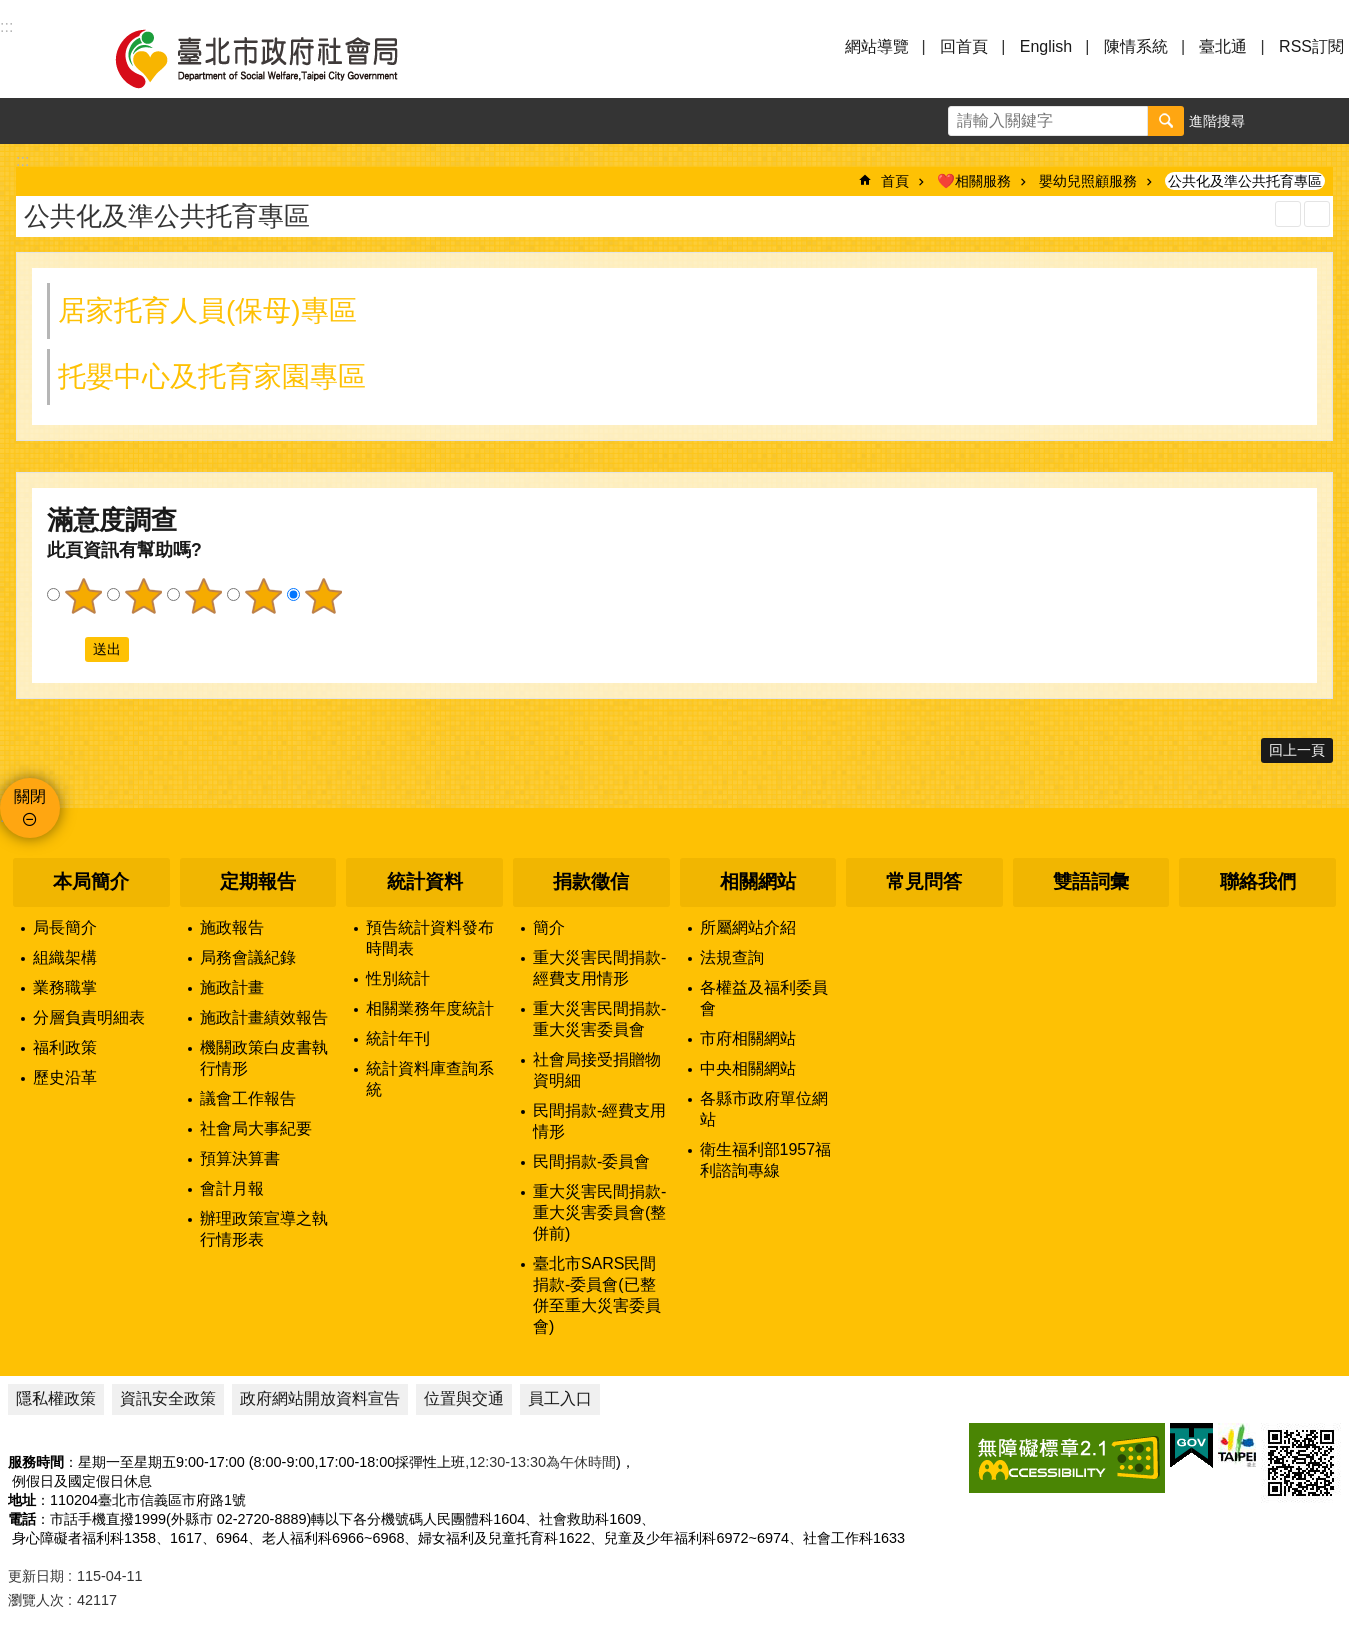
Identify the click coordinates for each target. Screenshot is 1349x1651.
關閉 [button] (30, 796)
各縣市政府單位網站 (764, 1109)
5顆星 (323, 596)
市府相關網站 (748, 1038)
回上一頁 (1297, 750)
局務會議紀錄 (248, 957)
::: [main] (22, 160)
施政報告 (232, 927)
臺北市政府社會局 (280, 58)
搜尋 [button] (1166, 121)
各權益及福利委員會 (764, 998)
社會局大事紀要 (256, 1128)
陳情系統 (1136, 46)
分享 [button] (1326, 121)
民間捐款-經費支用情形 (599, 1121)
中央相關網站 (748, 1068)
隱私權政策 (56, 1398)
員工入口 (560, 1398)
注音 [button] (1317, 214)
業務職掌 (65, 987)
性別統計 (398, 978)
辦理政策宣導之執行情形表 (264, 1229)
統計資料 (425, 881)
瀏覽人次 (36, 1600)
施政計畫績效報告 (264, 1017)
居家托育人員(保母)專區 (207, 310)
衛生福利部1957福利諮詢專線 (766, 1160)
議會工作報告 (248, 1098)
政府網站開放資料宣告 (320, 1398)
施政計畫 (232, 987)
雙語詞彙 (1091, 881)
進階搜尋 (1217, 121)
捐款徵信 (591, 881)
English (1046, 46)
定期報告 (258, 881)
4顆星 (263, 596)
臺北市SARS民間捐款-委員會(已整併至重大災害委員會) (597, 1295)
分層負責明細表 (89, 1017)
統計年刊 (398, 1038)
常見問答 (924, 881)
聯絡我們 (1258, 881)
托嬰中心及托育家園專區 (212, 376)
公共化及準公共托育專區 (1245, 181)
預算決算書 (240, 1158)
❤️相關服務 (974, 181)
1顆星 (83, 596)
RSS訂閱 (1311, 46)
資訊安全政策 (168, 1398)
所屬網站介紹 (748, 927)
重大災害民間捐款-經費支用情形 (599, 968)
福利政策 (65, 1047)
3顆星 (203, 596)
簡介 (549, 927)
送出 (66, 649)
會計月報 (232, 1188)
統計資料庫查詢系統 (430, 1079)
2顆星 (143, 596)
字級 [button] (1280, 121)
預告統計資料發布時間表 (430, 938)
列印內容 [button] (1288, 214)
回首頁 (964, 46)
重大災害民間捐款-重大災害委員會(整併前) (599, 1212)
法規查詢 (732, 957)
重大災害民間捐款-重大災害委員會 (599, 1019)
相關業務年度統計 (430, 1008)
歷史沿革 (65, 1077)
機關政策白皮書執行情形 (264, 1058)
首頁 (895, 181)
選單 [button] (40, 58)
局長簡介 (65, 927)
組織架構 (65, 957)
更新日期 (36, 1576)
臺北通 (1223, 46)
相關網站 (758, 881)
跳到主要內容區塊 (10, 10)
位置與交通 (464, 1398)
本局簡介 (91, 881)
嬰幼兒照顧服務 (1088, 181)
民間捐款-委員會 (591, 1161)
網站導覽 (877, 46)
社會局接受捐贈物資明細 (597, 1070)
